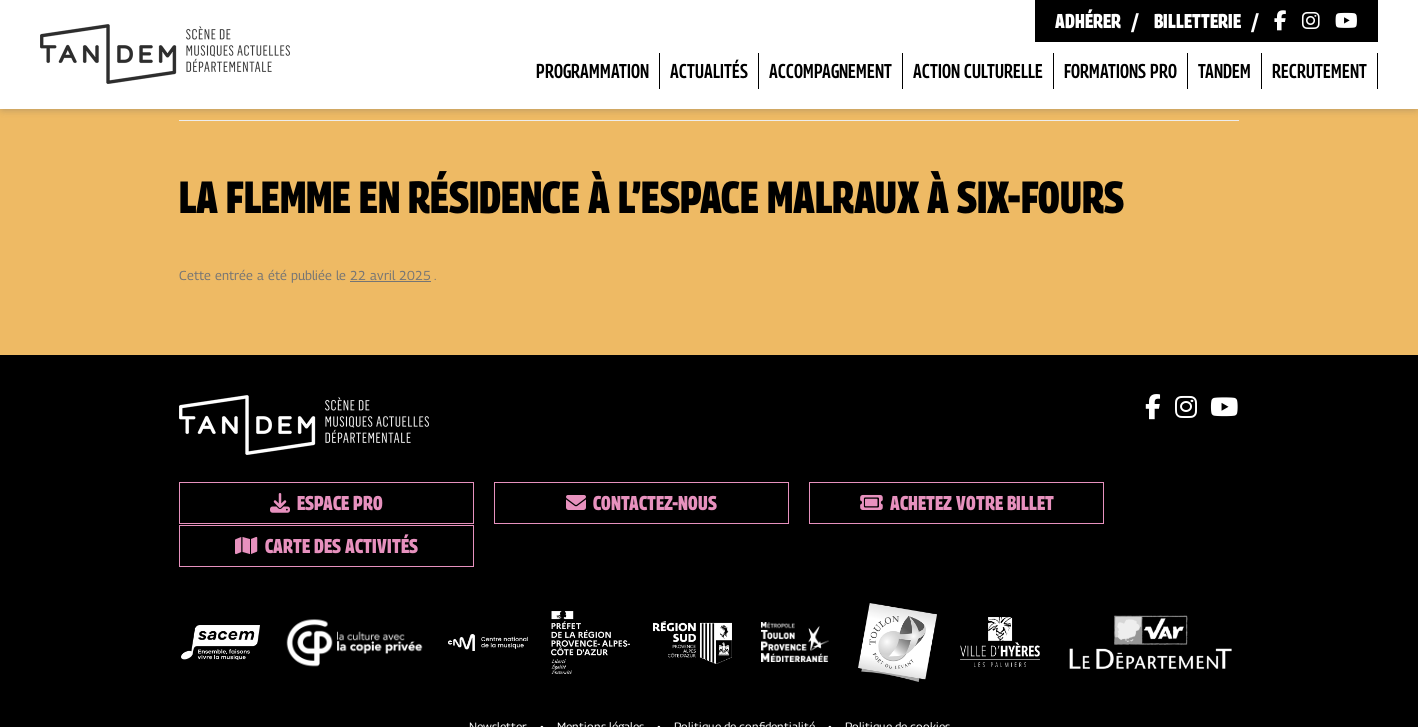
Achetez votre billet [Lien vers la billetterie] (844, 503)
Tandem (1224, 71)
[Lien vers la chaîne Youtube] (1346, 21)
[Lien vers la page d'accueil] (165, 56)
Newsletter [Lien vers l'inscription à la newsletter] (498, 681)
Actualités (709, 71)
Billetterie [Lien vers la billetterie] (1197, 21)
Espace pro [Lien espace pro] (304, 503)
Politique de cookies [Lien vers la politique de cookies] (897, 681)
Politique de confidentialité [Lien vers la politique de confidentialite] (744, 681)
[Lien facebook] (1155, 407)
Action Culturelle (978, 71)
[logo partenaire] (220, 601)
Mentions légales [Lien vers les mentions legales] (600, 681)
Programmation (592, 71)
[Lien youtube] (1225, 407)
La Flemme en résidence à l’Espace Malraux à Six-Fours (651, 196)
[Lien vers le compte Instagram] (1311, 21)
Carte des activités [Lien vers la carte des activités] (1114, 503)
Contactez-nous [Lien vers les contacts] (574, 503)
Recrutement (1319, 71)
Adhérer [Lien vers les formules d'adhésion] (1088, 21)
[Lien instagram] (1187, 407)
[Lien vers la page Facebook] (1280, 21)
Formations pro (1120, 71)
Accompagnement (830, 71)
